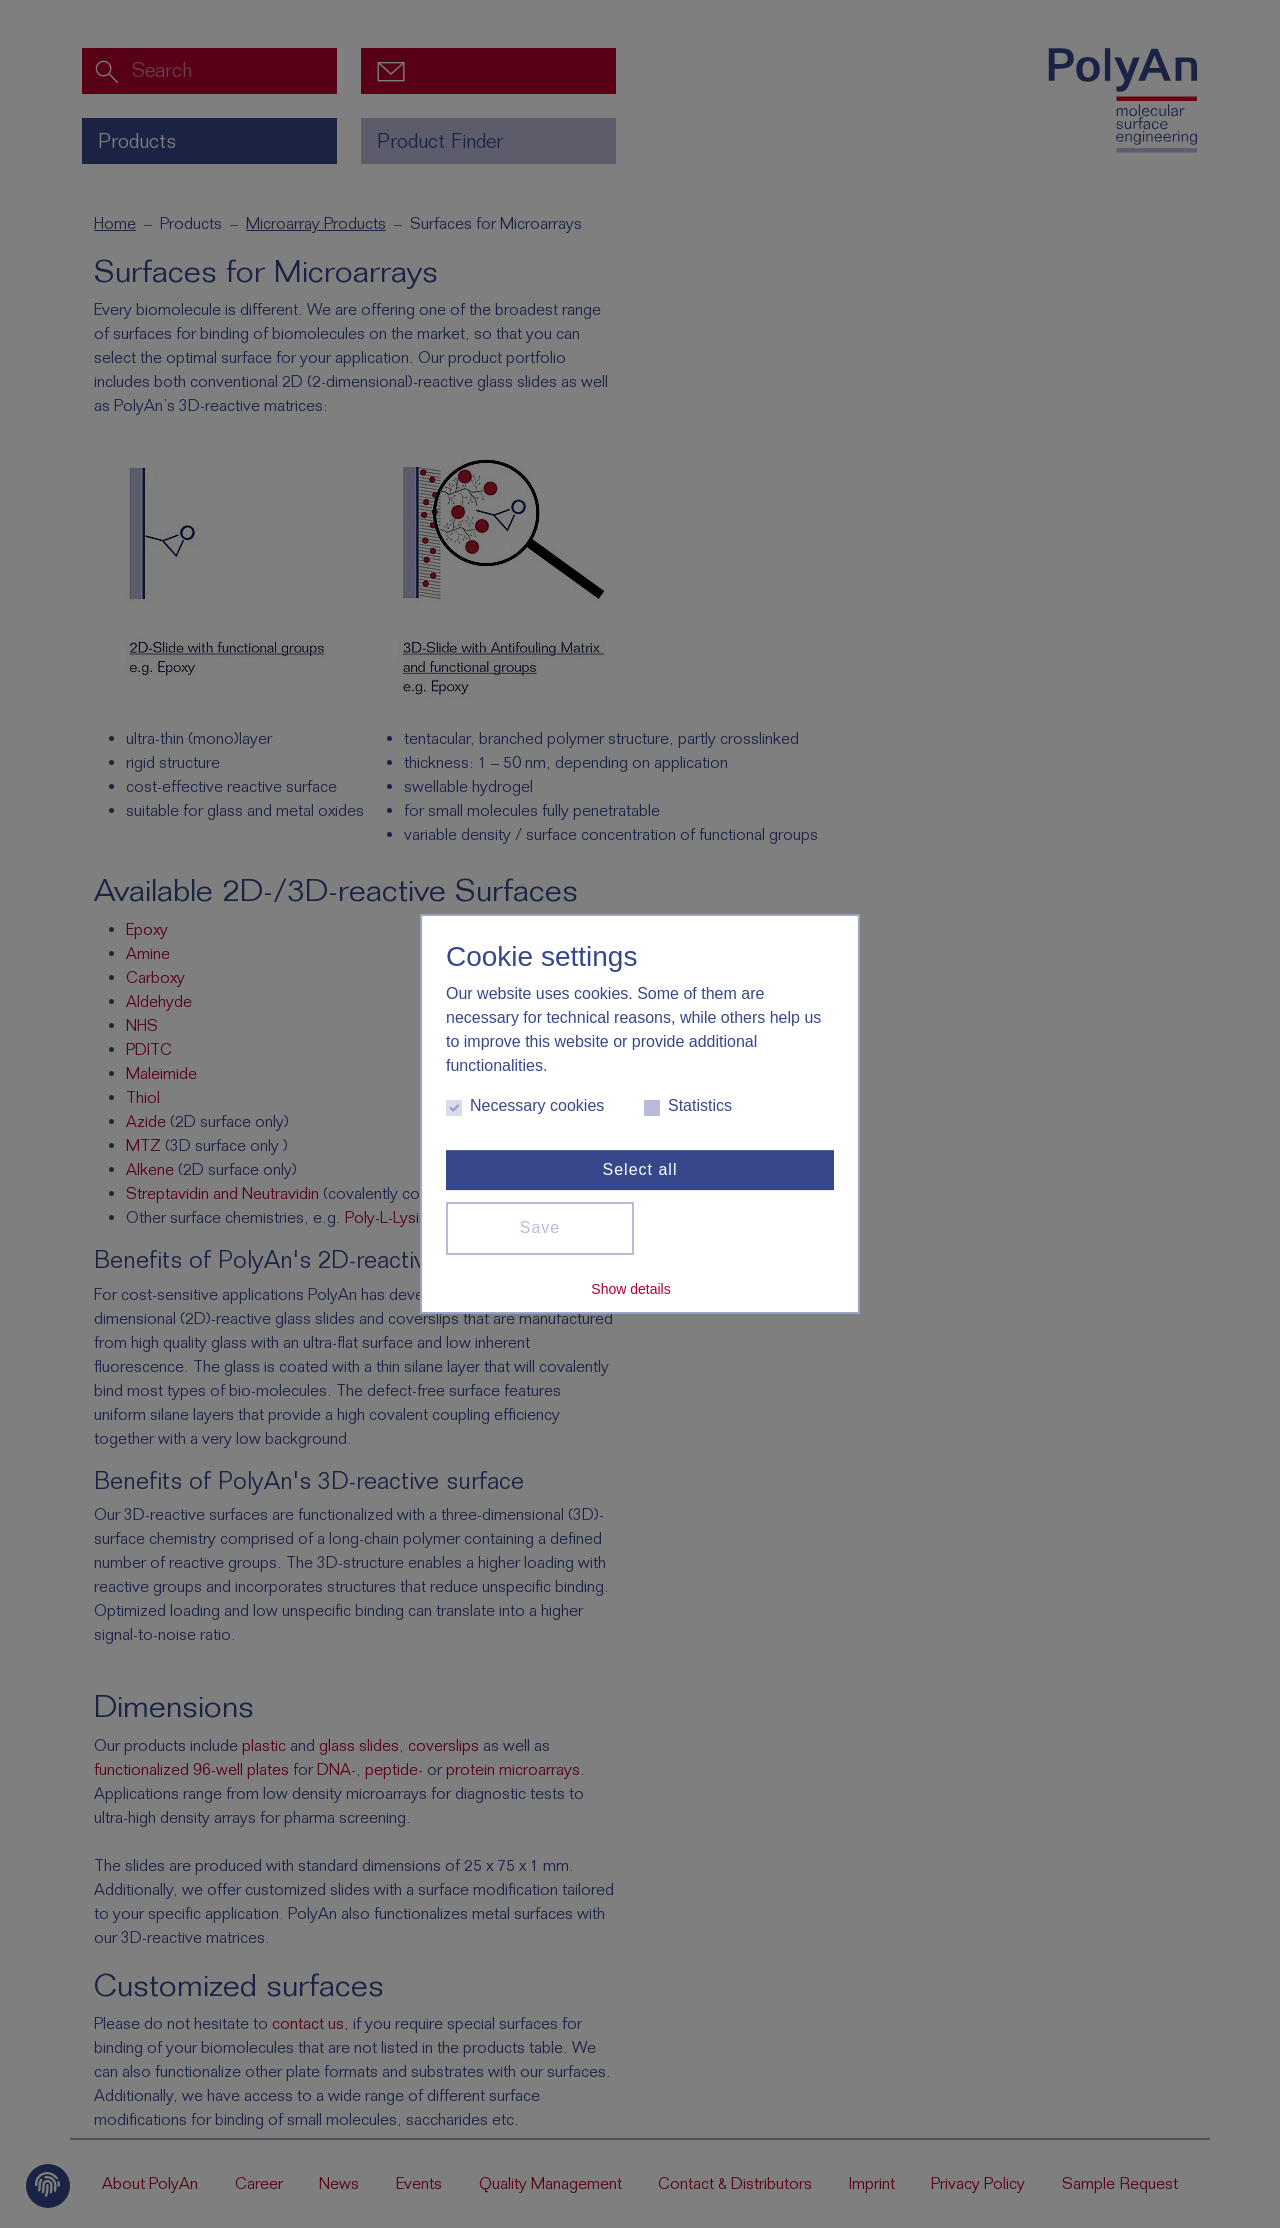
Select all (640, 1169)
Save (540, 1227)
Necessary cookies (525, 1106)
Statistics (688, 1106)
